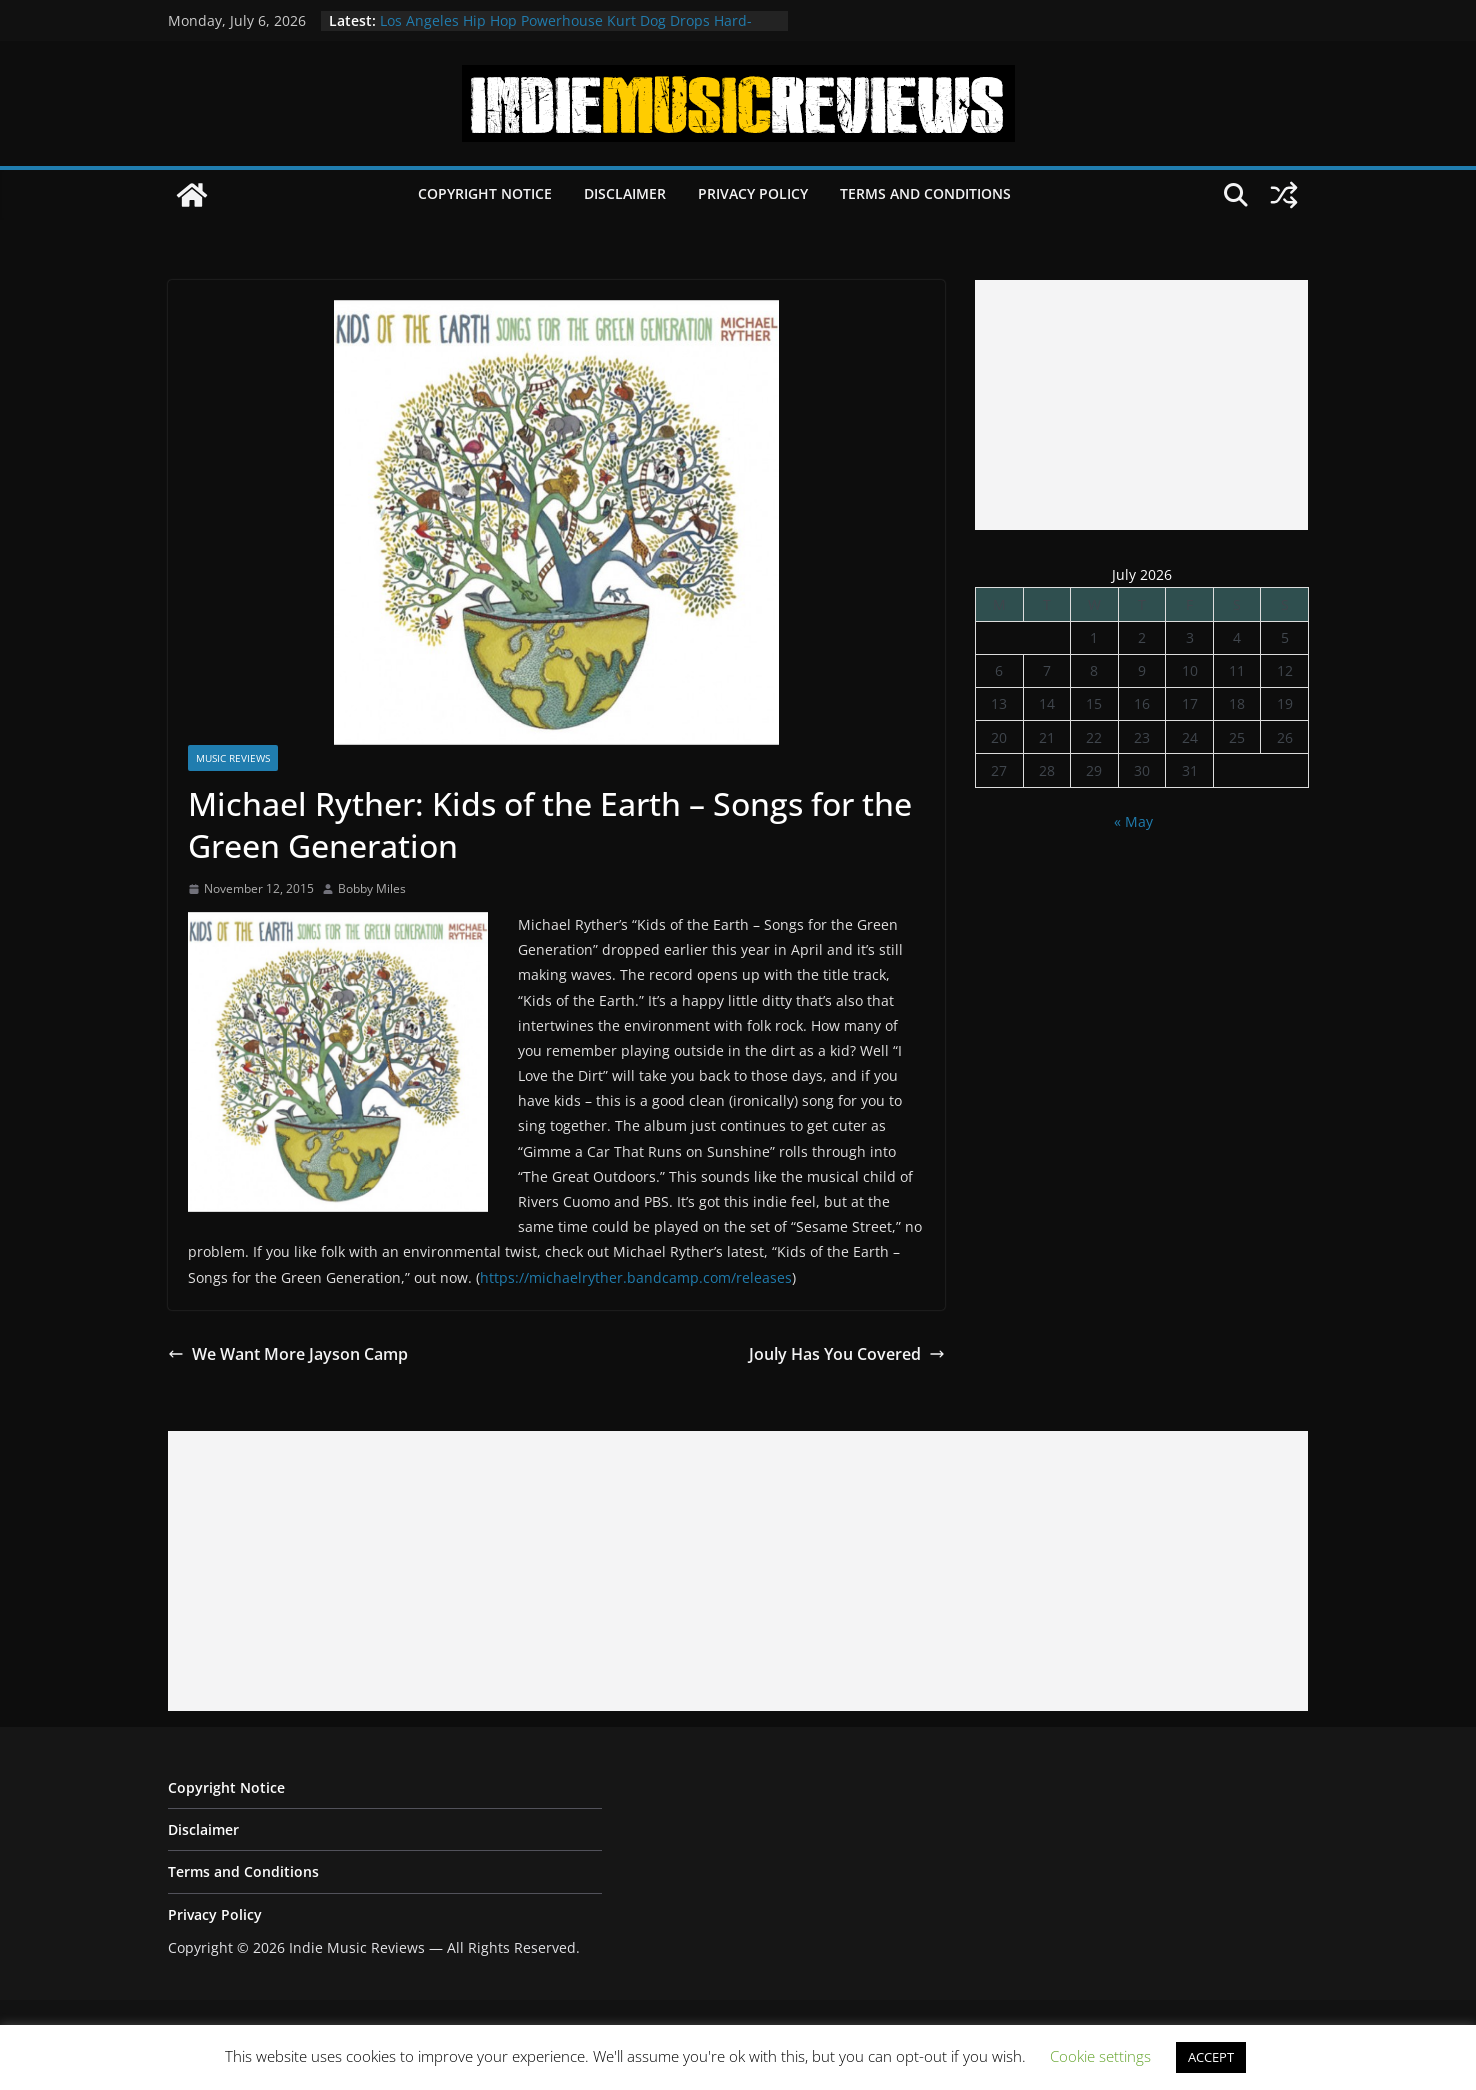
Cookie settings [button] (1100, 2056)
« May (1133, 821)
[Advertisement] (1141, 405)
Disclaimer (625, 193)
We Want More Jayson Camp (288, 1354)
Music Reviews (233, 758)
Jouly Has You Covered (847, 1354)
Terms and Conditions (925, 193)
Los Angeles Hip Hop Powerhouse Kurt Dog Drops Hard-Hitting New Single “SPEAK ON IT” (566, 30)
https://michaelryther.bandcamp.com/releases (636, 1277)
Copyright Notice (485, 193)
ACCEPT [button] (1211, 2057)
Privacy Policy (753, 193)
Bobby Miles (372, 888)
